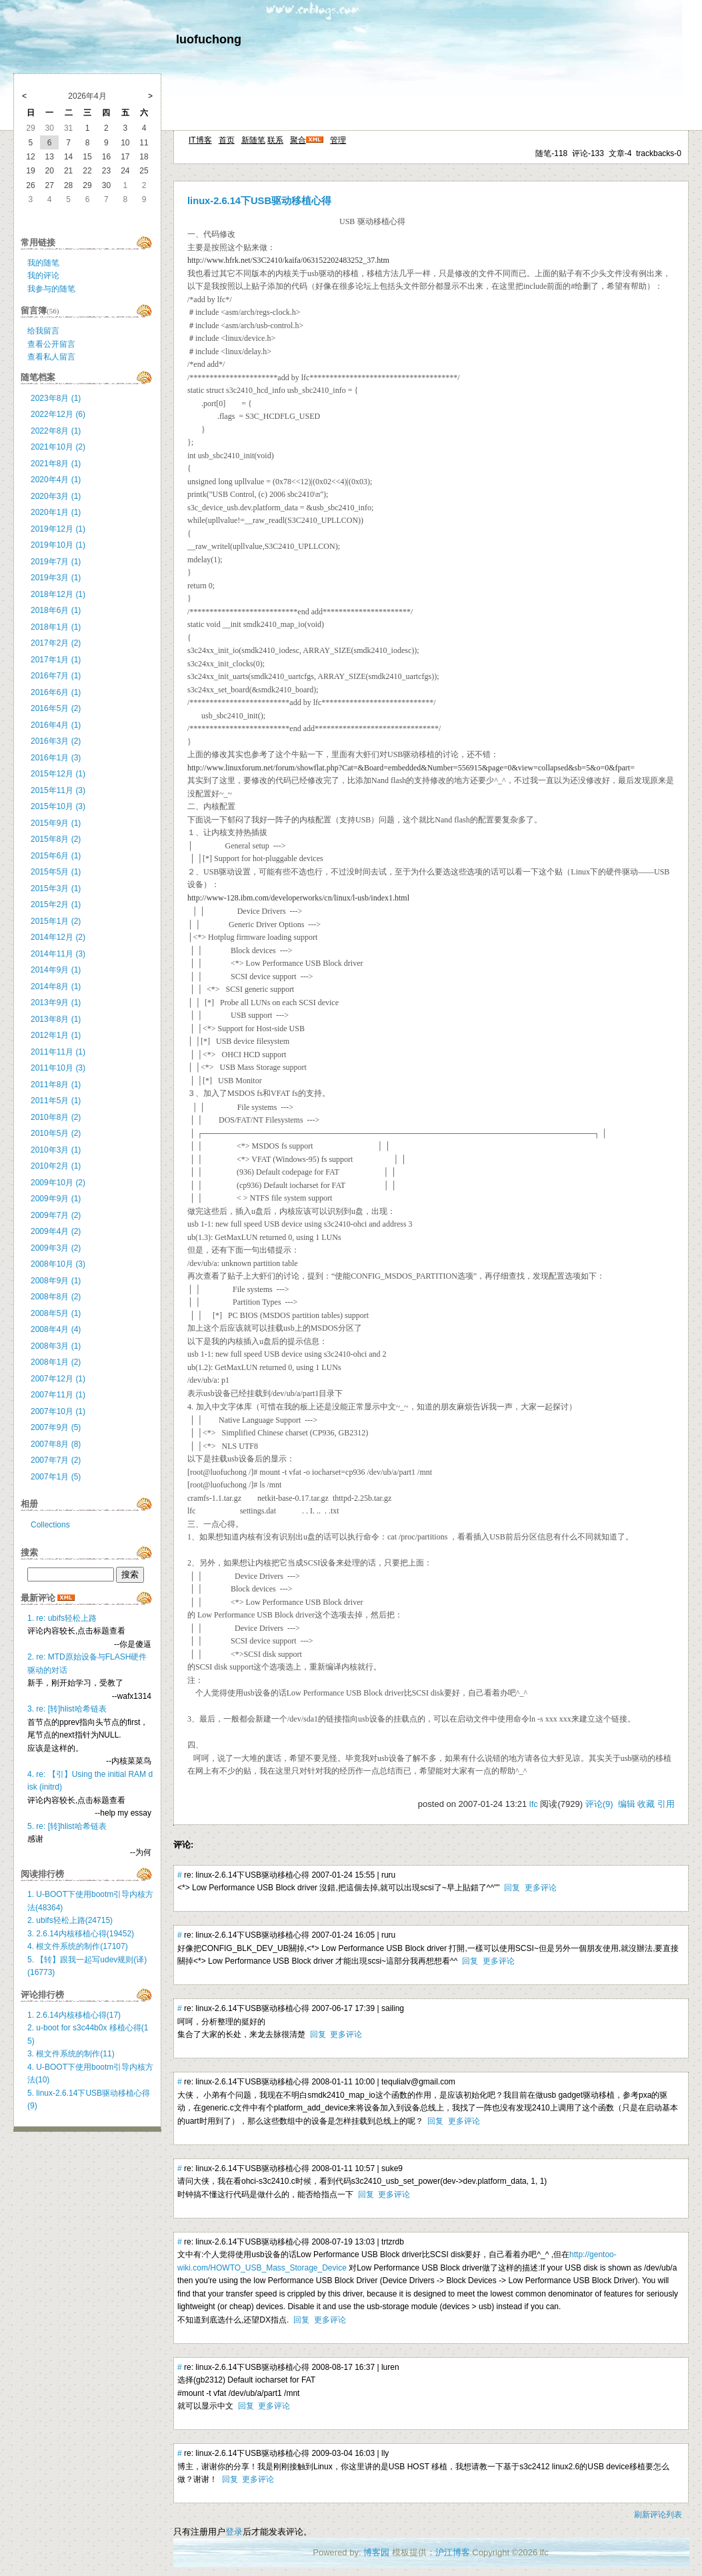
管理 (338, 140)
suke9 (392, 2168)
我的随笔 (43, 262)
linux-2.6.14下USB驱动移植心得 (259, 200)
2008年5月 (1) (56, 1313)
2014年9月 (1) (56, 970)
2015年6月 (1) (56, 855)
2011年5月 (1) (56, 1100)
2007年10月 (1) (58, 1411)
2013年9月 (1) (56, 1002)
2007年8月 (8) (56, 1444)
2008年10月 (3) (58, 1264)
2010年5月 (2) (56, 1133)
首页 (227, 140)
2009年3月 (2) (56, 1248)
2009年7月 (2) (56, 1215)
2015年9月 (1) (56, 823)
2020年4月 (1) (56, 479)
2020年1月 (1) (56, 512)
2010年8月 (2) (56, 1117)
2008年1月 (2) (56, 1362)
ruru (388, 1875)
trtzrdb (392, 2241)
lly (385, 2453)
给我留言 (43, 331)
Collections (50, 1524)
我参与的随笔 (51, 288)
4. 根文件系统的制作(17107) (77, 1946)
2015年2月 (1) (56, 904)
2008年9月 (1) (56, 1280)
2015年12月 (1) (58, 773)
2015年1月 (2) (56, 921)
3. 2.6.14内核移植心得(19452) (80, 1933)
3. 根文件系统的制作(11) (71, 2053)
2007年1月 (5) (56, 1476)
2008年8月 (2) (56, 1296)
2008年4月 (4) (56, 1329)
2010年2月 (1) (56, 1166)
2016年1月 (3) (56, 757)
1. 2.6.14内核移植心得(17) (74, 2015)
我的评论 (43, 275)
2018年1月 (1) (56, 627)
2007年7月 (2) (56, 1460)
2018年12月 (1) (58, 594)
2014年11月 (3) (58, 953)
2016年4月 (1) (56, 725)
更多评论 (541, 1887)
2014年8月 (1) (56, 986)
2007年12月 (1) (58, 1378)
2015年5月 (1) (56, 871)
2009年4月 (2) (56, 1231)
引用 (666, 1804)
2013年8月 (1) (56, 1019)
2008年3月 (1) (56, 1346)
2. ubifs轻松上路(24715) (70, 1920)
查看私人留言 (51, 357)
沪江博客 (452, 2552)
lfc (533, 1804)
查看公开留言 (51, 344)
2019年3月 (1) (56, 577)
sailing (392, 2008)
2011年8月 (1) (56, 1084)
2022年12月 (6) (58, 414)
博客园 (376, 2552)
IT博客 (200, 140)
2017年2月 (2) (56, 643)
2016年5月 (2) (56, 708)
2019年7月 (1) (56, 561)
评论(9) (599, 1804)
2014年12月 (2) (58, 937)
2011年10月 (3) (58, 1068)
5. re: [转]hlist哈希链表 (67, 1826)
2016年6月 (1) (56, 692)
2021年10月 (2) (58, 447)
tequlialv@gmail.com (418, 2081)
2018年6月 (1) (56, 610)
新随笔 (253, 140)
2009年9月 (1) (56, 1198)
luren (390, 2367)
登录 (234, 2532)
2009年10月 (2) (58, 1182)
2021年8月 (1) (56, 463)
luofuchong (208, 39)
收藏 (646, 1804)
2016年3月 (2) (56, 741)
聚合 (298, 140)
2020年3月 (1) (56, 496)
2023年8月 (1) (56, 398)
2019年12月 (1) (58, 529)
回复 (512, 1887)
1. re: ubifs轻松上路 (62, 1618)
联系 (275, 140)
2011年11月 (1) (58, 1052)
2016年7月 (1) (56, 675)
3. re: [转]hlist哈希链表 (67, 1709)
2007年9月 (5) (56, 1427)
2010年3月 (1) (56, 1150)
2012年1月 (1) (56, 1035)
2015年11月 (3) (58, 790)
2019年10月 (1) (58, 545)
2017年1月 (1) (56, 659)
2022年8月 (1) (56, 431)
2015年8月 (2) (56, 839)
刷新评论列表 (658, 2514)
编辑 (626, 1804)
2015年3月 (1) (56, 888)
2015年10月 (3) (58, 806)
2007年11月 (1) (58, 1394)
